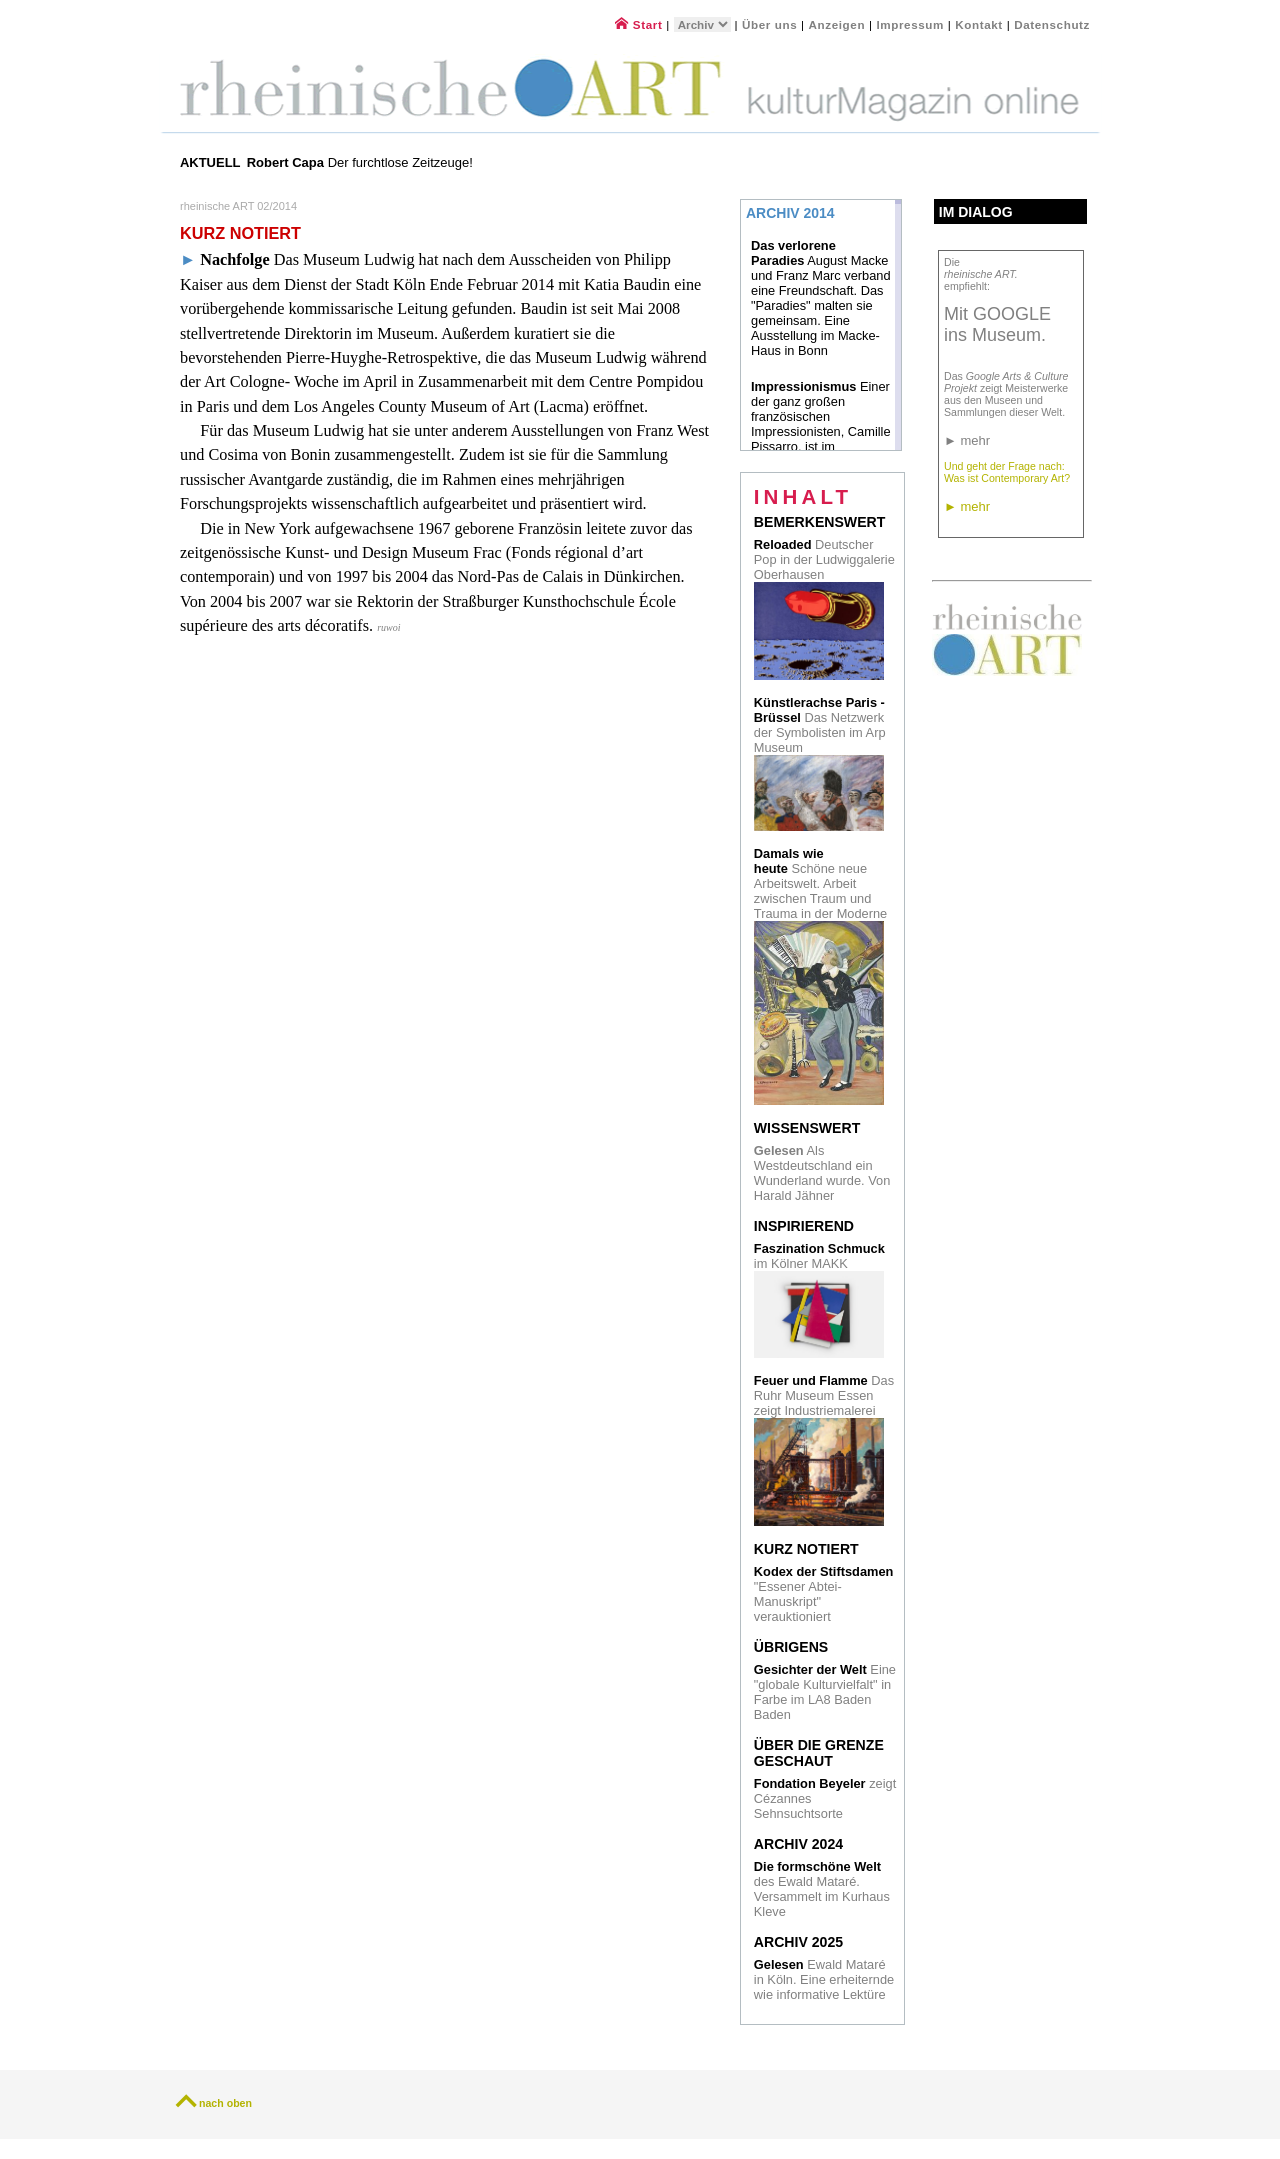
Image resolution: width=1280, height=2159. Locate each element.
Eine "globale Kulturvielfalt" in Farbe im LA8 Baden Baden (825, 1692)
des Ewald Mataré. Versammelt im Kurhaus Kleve (822, 1889)
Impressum (911, 24)
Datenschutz (1052, 24)
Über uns (769, 24)
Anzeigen (837, 24)
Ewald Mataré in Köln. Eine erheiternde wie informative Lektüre (824, 1979)
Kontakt (979, 24)
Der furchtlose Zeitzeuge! (362, 162)
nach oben (225, 2103)
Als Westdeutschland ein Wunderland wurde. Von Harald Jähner (822, 1173)
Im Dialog (976, 212)
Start (638, 24)
